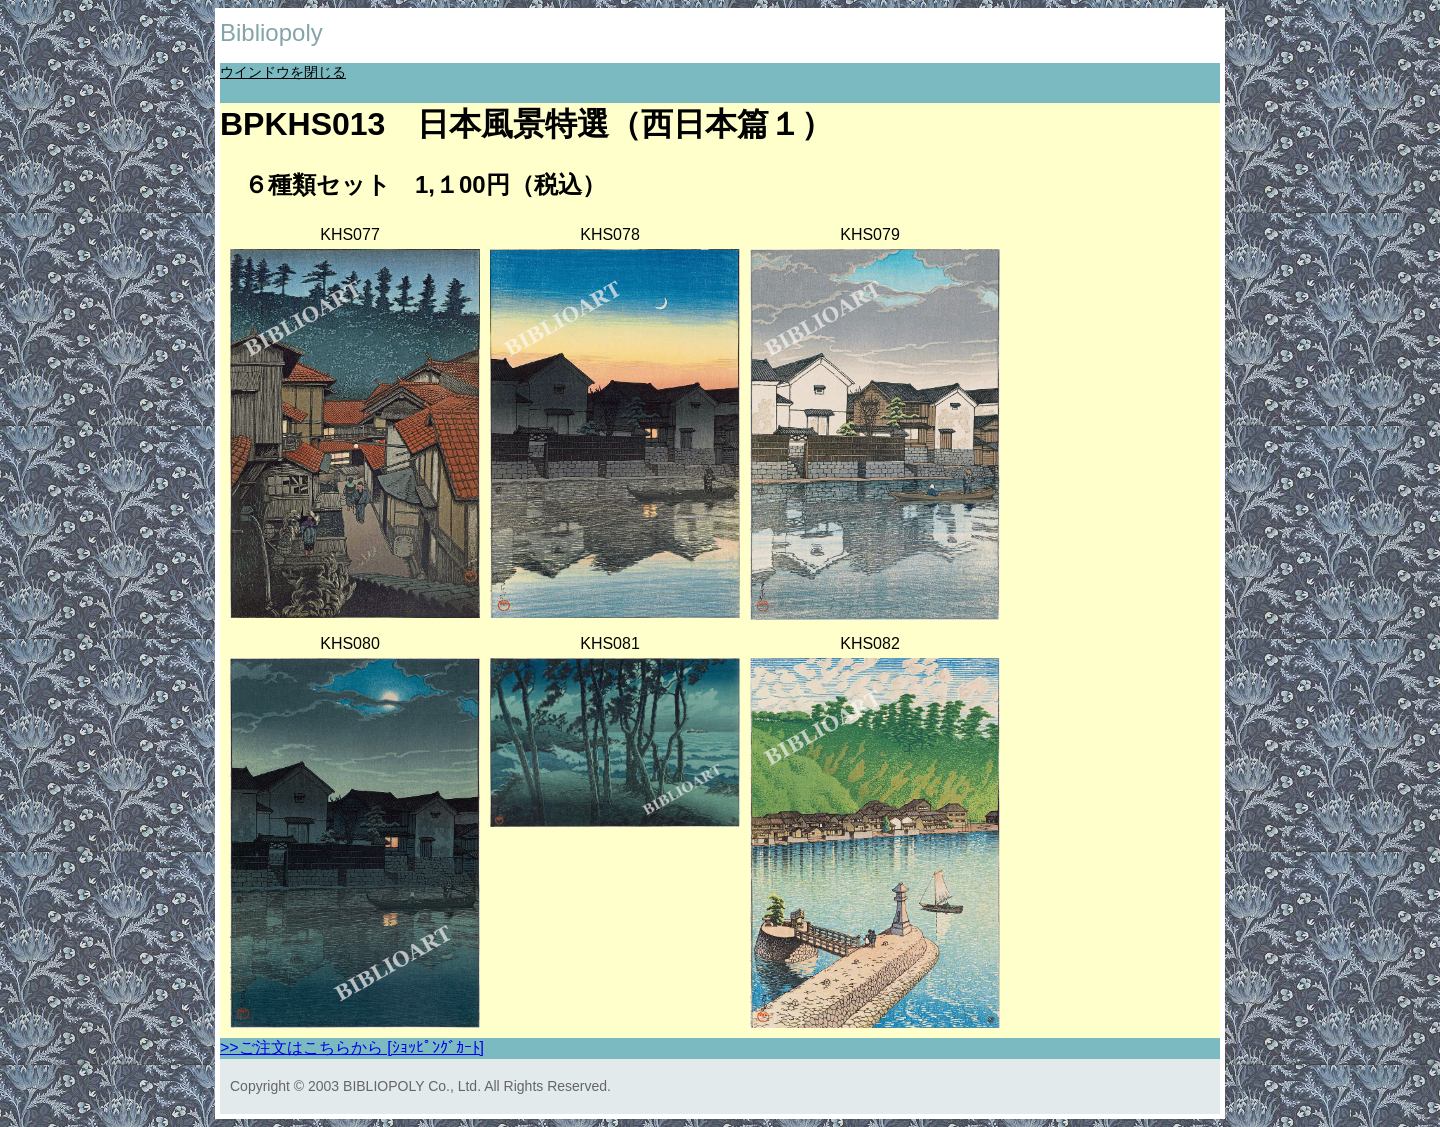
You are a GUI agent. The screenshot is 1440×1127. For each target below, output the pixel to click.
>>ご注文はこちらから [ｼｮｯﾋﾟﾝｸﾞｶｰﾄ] (352, 1047)
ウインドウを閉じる (283, 72)
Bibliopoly (271, 32)
